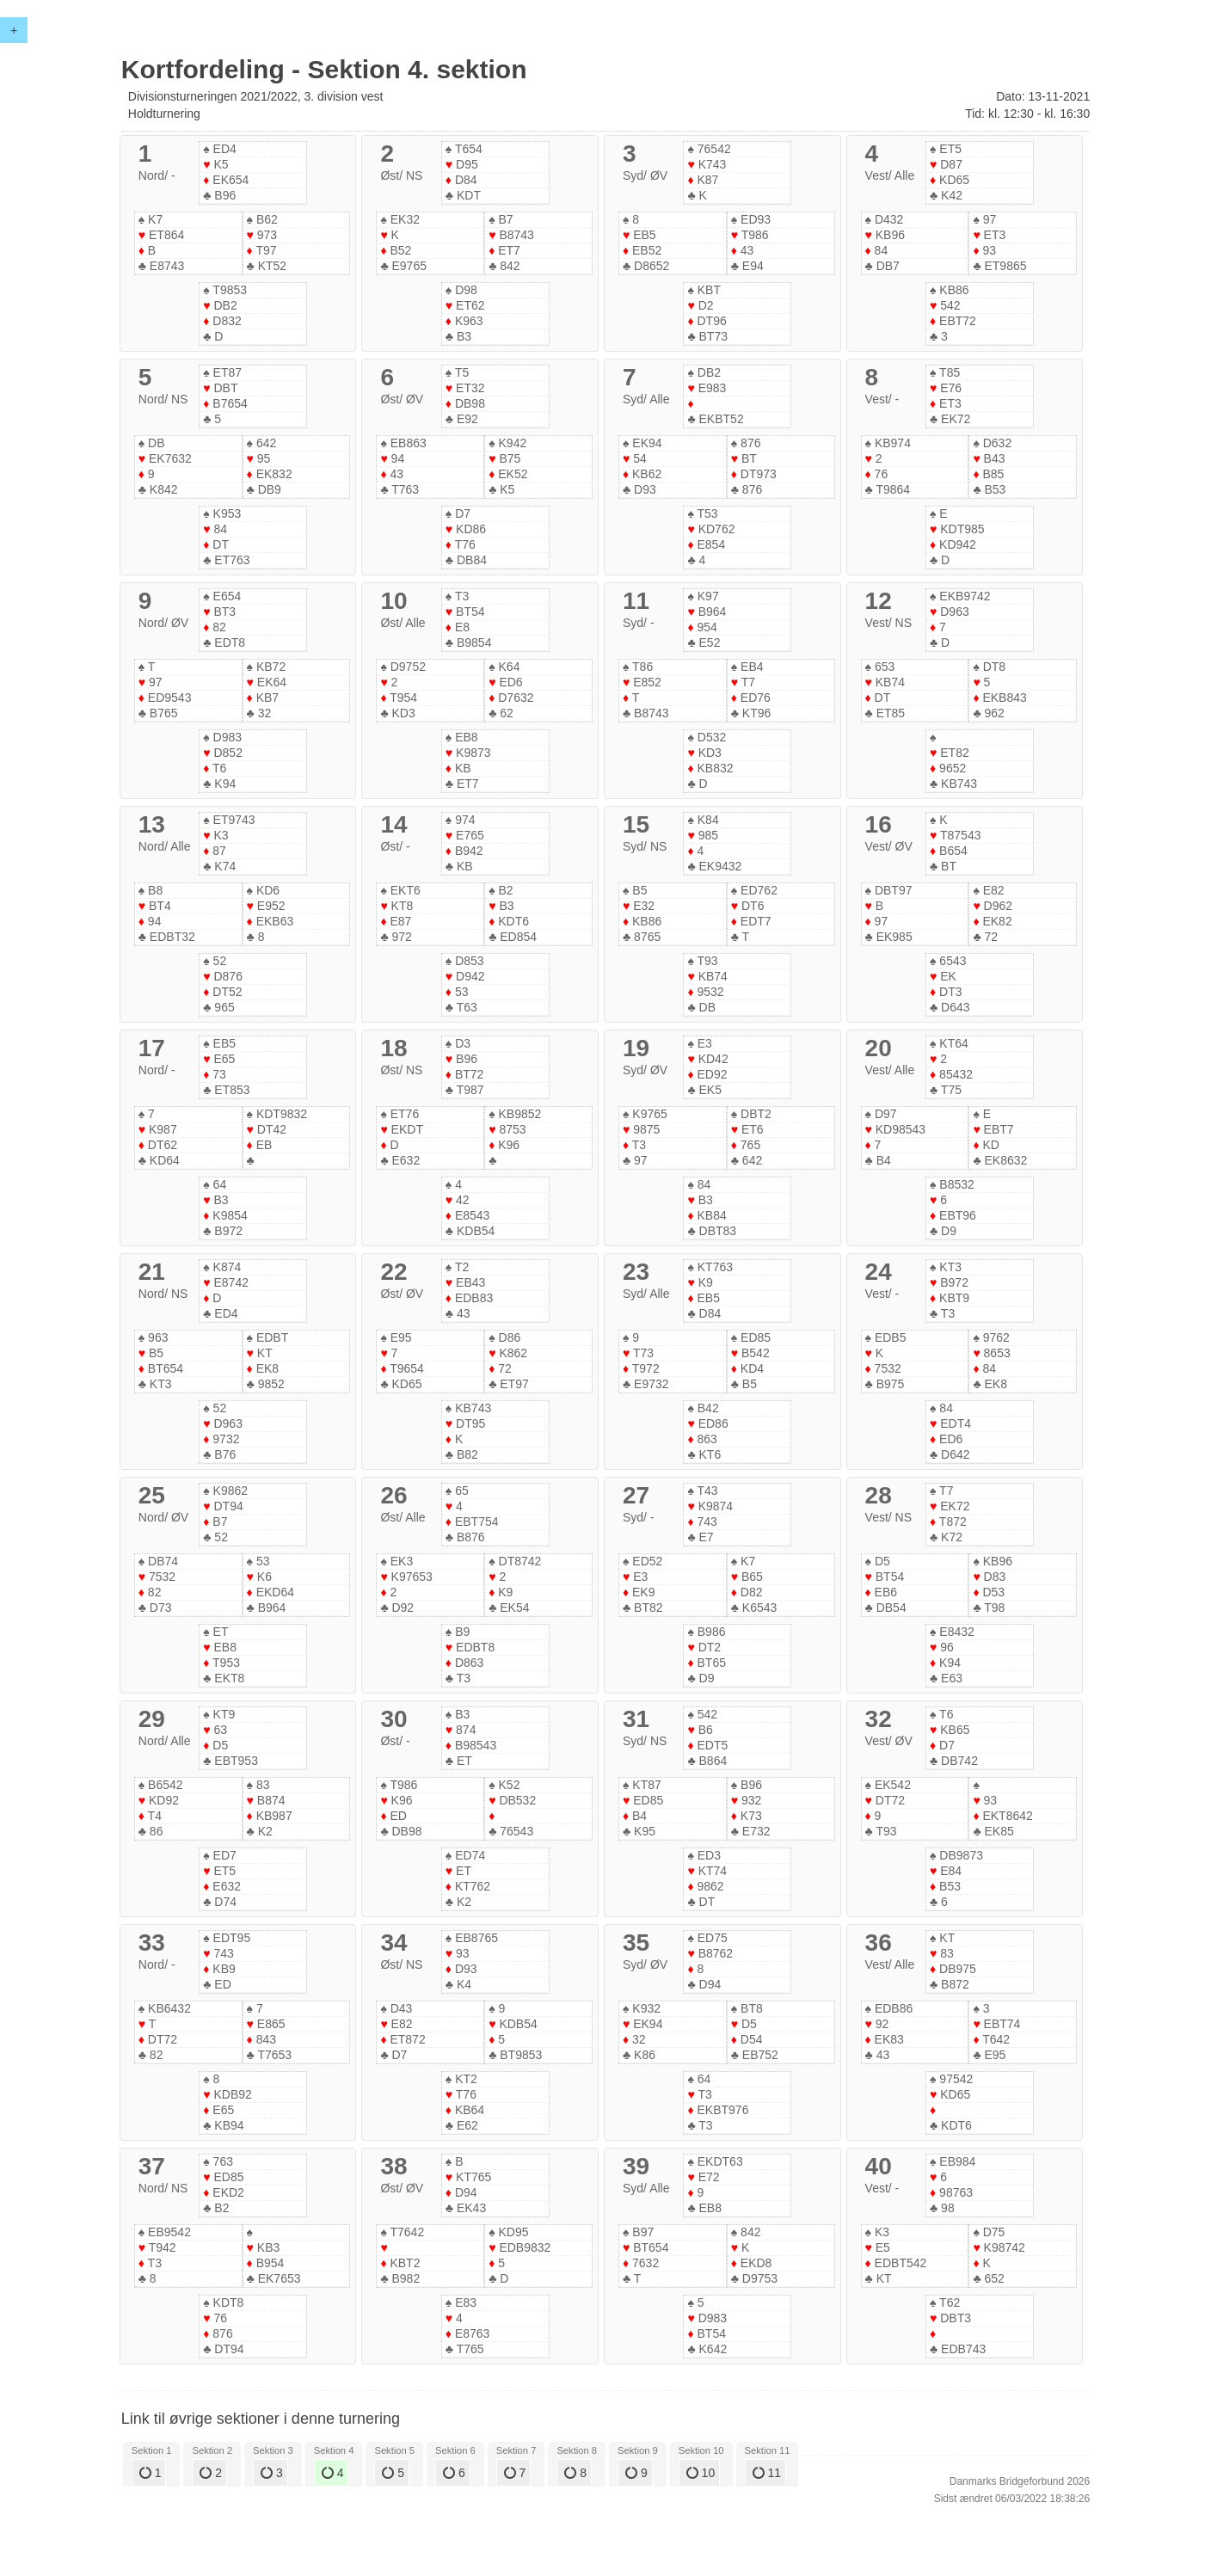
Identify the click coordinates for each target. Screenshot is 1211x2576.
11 (767, 2473)
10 (700, 2473)
